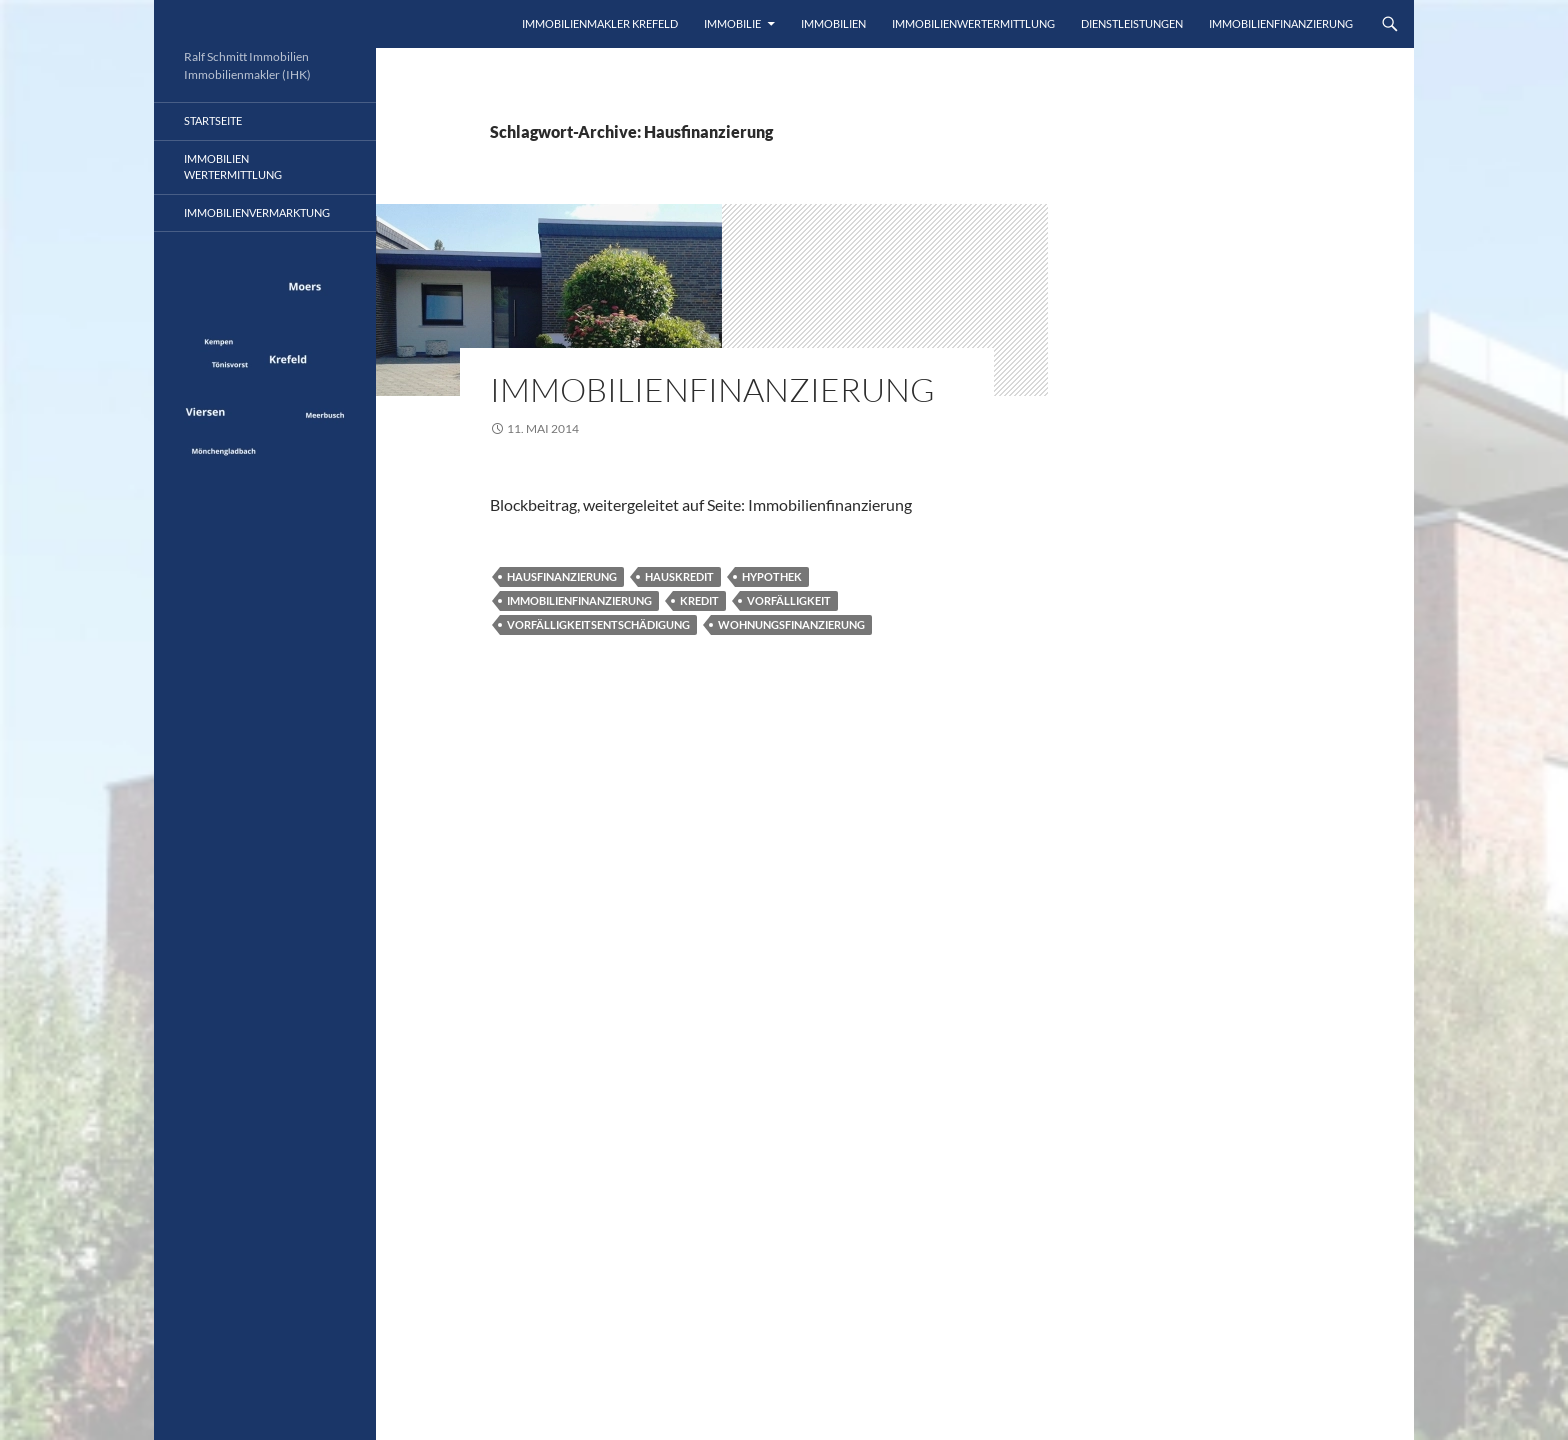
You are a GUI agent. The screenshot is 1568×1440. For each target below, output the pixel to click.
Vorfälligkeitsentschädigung (598, 624)
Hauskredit (679, 576)
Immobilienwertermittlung (973, 23)
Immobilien (833, 23)
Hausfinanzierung (562, 576)
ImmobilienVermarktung (257, 212)
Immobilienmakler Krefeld (600, 23)
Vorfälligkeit (789, 600)
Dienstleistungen (1132, 23)
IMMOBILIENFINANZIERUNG (1281, 23)
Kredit (699, 600)
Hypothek (772, 576)
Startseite (213, 120)
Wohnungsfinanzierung (791, 624)
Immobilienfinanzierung (712, 389)
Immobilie (732, 23)
